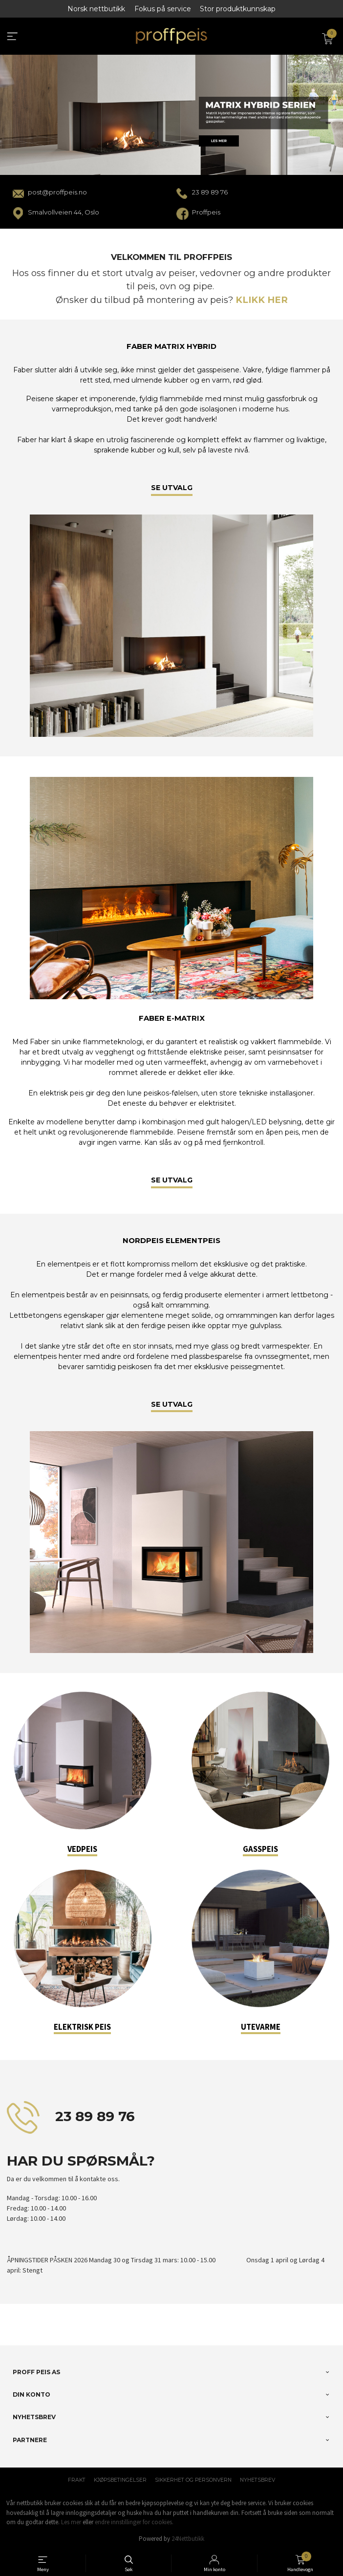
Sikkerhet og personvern (193, 2480)
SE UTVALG (172, 487)
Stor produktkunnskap (238, 8)
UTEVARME (260, 2026)
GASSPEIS (260, 1849)
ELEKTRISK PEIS (82, 2026)
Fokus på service (162, 8)
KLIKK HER (262, 299)
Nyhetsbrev (257, 2480)
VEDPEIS (82, 1849)
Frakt (77, 2480)
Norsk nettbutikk (96, 8)
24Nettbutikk (188, 2538)
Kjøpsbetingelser (120, 2480)
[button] (8, 2332)
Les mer (71, 2522)
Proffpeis (206, 212)
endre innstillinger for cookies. (134, 2522)
